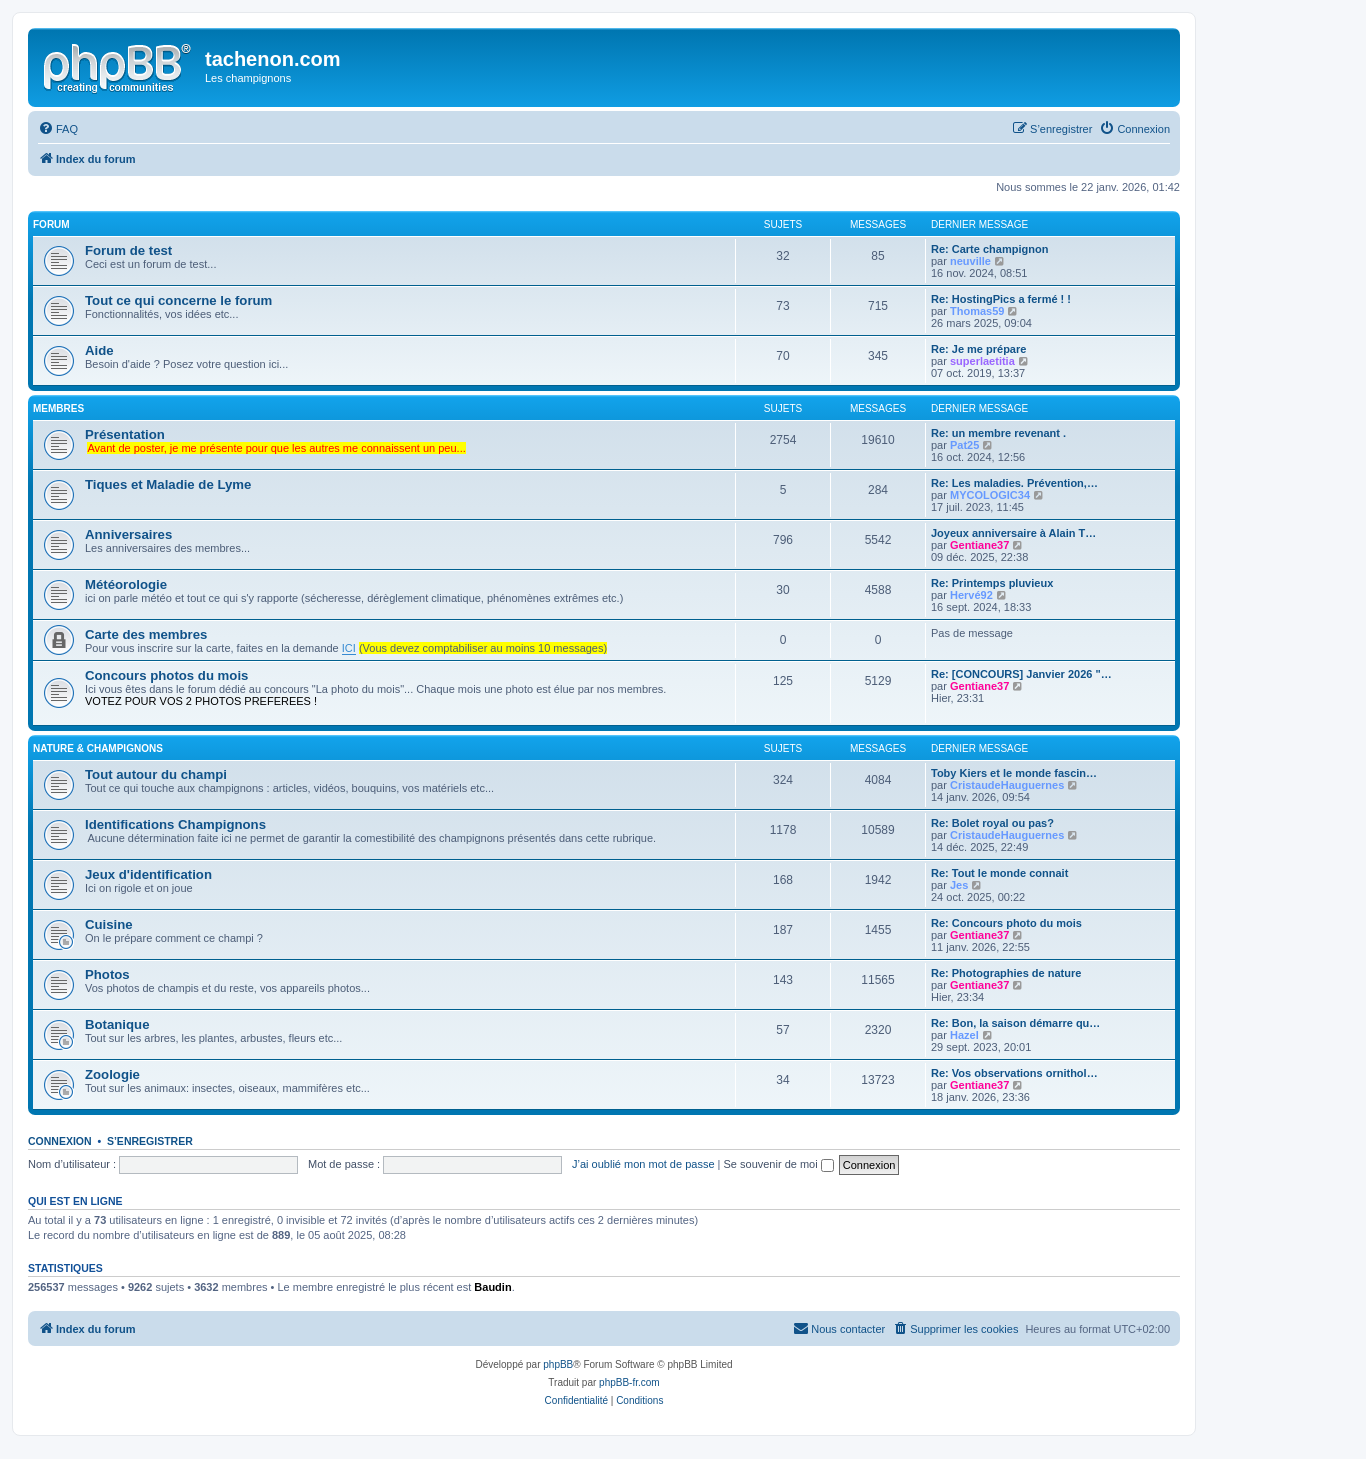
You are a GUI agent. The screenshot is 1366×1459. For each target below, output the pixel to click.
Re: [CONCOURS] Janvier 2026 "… (1021, 674)
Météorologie (126, 584)
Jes (959, 885)
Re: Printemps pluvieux (992, 583)
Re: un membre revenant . (998, 433)
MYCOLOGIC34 (990, 495)
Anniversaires (128, 534)
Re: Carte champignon (989, 249)
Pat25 (964, 445)
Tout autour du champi (156, 774)
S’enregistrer (150, 1141)
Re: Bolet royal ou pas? (992, 823)
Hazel (964, 1035)
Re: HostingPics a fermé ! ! (1001, 299)
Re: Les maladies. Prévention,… (1014, 483)
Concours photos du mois (166, 675)
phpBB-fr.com (629, 1382)
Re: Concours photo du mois (1006, 923)
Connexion (60, 1141)
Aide (99, 350)
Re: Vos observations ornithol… (1014, 1073)
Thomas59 (977, 311)
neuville (970, 261)
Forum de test (128, 250)
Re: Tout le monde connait (999, 873)
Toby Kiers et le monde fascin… (1014, 773)
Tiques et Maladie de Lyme (168, 484)
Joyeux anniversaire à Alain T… (1013, 533)
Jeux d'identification (148, 874)
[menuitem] (58, 129)
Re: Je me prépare (978, 349)
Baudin (492, 1287)
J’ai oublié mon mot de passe (643, 1164)
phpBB (558, 1364)
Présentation (125, 434)
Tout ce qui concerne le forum (178, 300)
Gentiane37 (979, 545)
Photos (107, 974)
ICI (349, 648)
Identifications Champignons (175, 824)
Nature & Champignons (98, 748)
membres (58, 408)
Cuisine (109, 924)
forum (51, 224)
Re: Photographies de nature (1006, 973)
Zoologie (112, 1074)
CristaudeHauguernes (1007, 785)
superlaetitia (982, 361)
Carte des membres (146, 634)
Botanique (117, 1024)
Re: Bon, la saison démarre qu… (1015, 1023)
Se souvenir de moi (779, 1164)
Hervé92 (971, 595)
